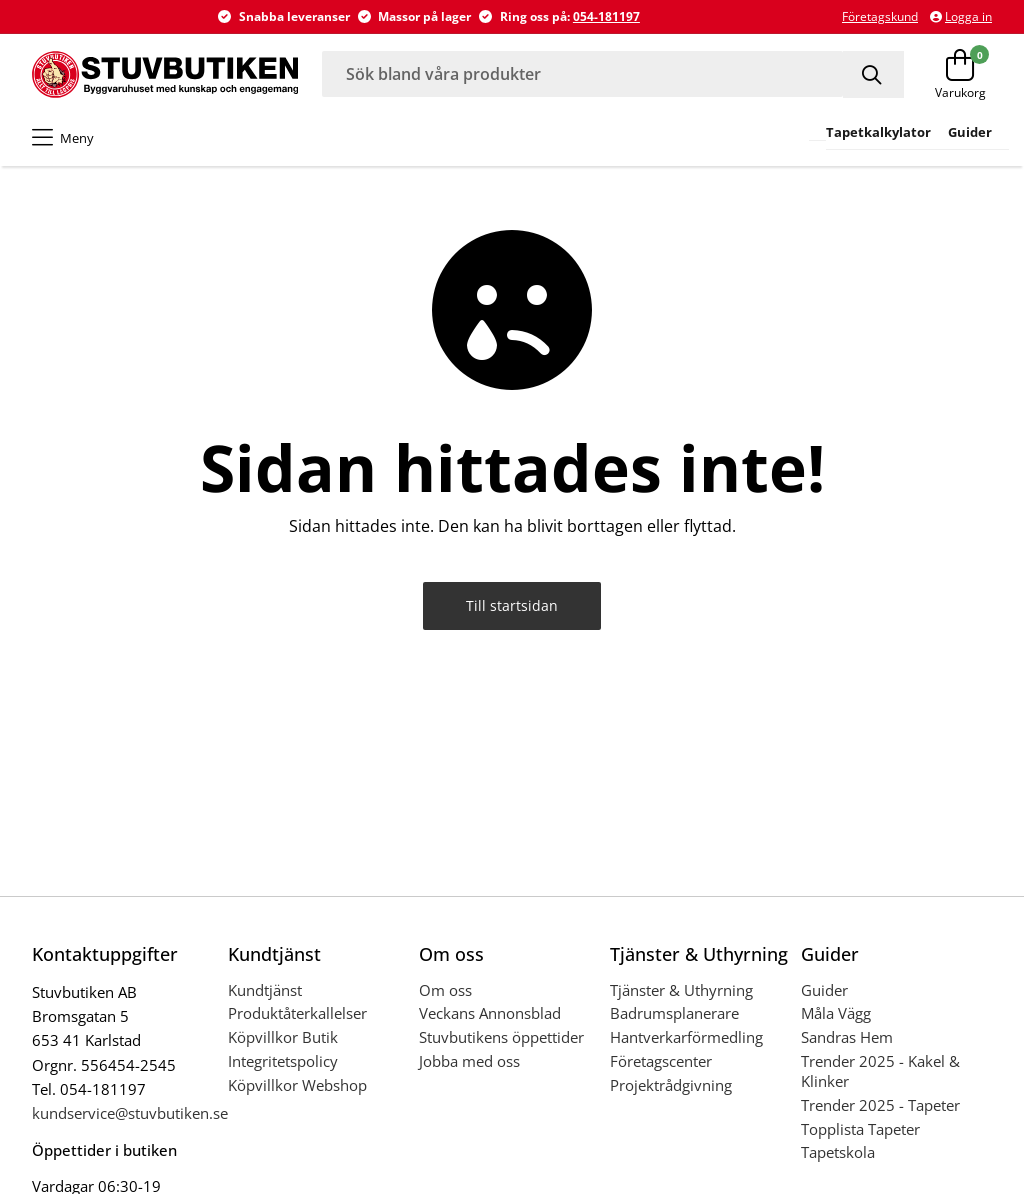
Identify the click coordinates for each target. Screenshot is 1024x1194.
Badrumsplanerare (674, 1013)
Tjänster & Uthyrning (681, 990)
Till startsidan (512, 605)
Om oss (445, 990)
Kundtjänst (265, 990)
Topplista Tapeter (860, 1129)
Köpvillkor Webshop (297, 1085)
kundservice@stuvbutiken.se (130, 1113)
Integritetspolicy (283, 1061)
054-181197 (606, 16)
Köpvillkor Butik (283, 1037)
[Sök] (873, 74)
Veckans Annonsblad (490, 1013)
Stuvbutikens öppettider (501, 1037)
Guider (824, 990)
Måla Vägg (836, 1013)
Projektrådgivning (671, 1085)
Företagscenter (661, 1061)
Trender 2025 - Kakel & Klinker (880, 1071)
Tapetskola (838, 1152)
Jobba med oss (469, 1061)
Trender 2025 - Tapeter (880, 1105)
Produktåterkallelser (297, 1013)
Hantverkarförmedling (686, 1037)
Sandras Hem (847, 1037)
